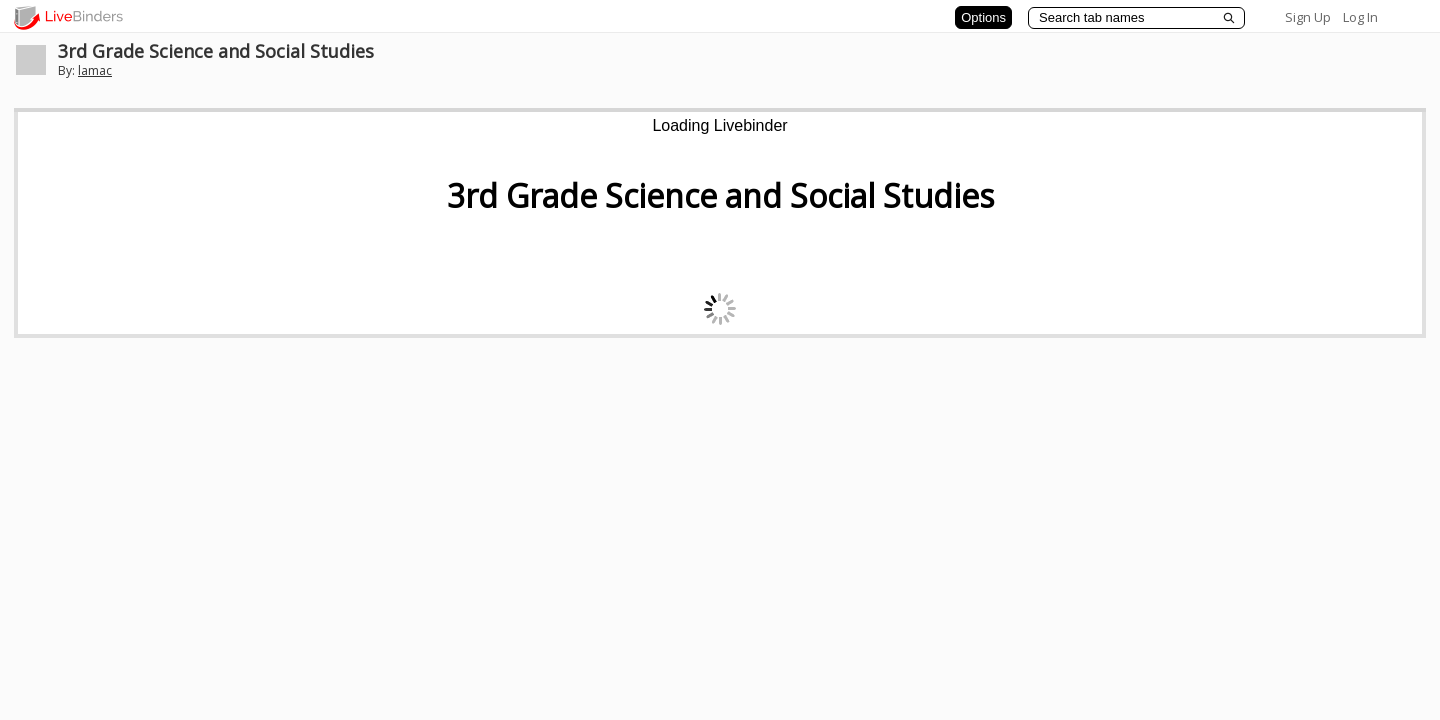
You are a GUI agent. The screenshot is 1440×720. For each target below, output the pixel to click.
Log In (1360, 17)
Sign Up (1308, 17)
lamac (95, 70)
